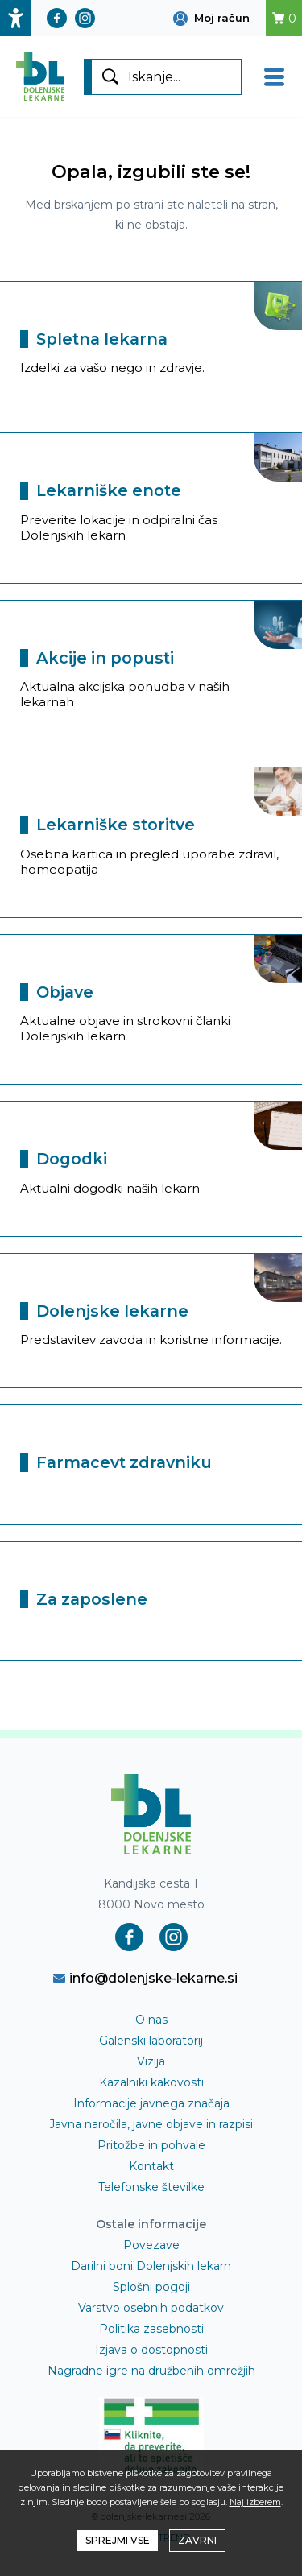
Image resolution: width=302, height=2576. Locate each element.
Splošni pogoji (151, 2287)
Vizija (151, 2061)
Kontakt (151, 2166)
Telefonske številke (151, 2187)
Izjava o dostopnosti (151, 2349)
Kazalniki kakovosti (151, 2082)
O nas (151, 2019)
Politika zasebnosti (151, 2329)
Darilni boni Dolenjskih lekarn (151, 2266)
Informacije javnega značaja (151, 2103)
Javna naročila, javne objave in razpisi (151, 2124)
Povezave (151, 2245)
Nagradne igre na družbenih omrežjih (151, 2370)
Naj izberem (255, 2502)
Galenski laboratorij (151, 2040)
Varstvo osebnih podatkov (151, 2308)
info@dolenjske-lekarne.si (145, 1978)
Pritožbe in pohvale (151, 2145)
